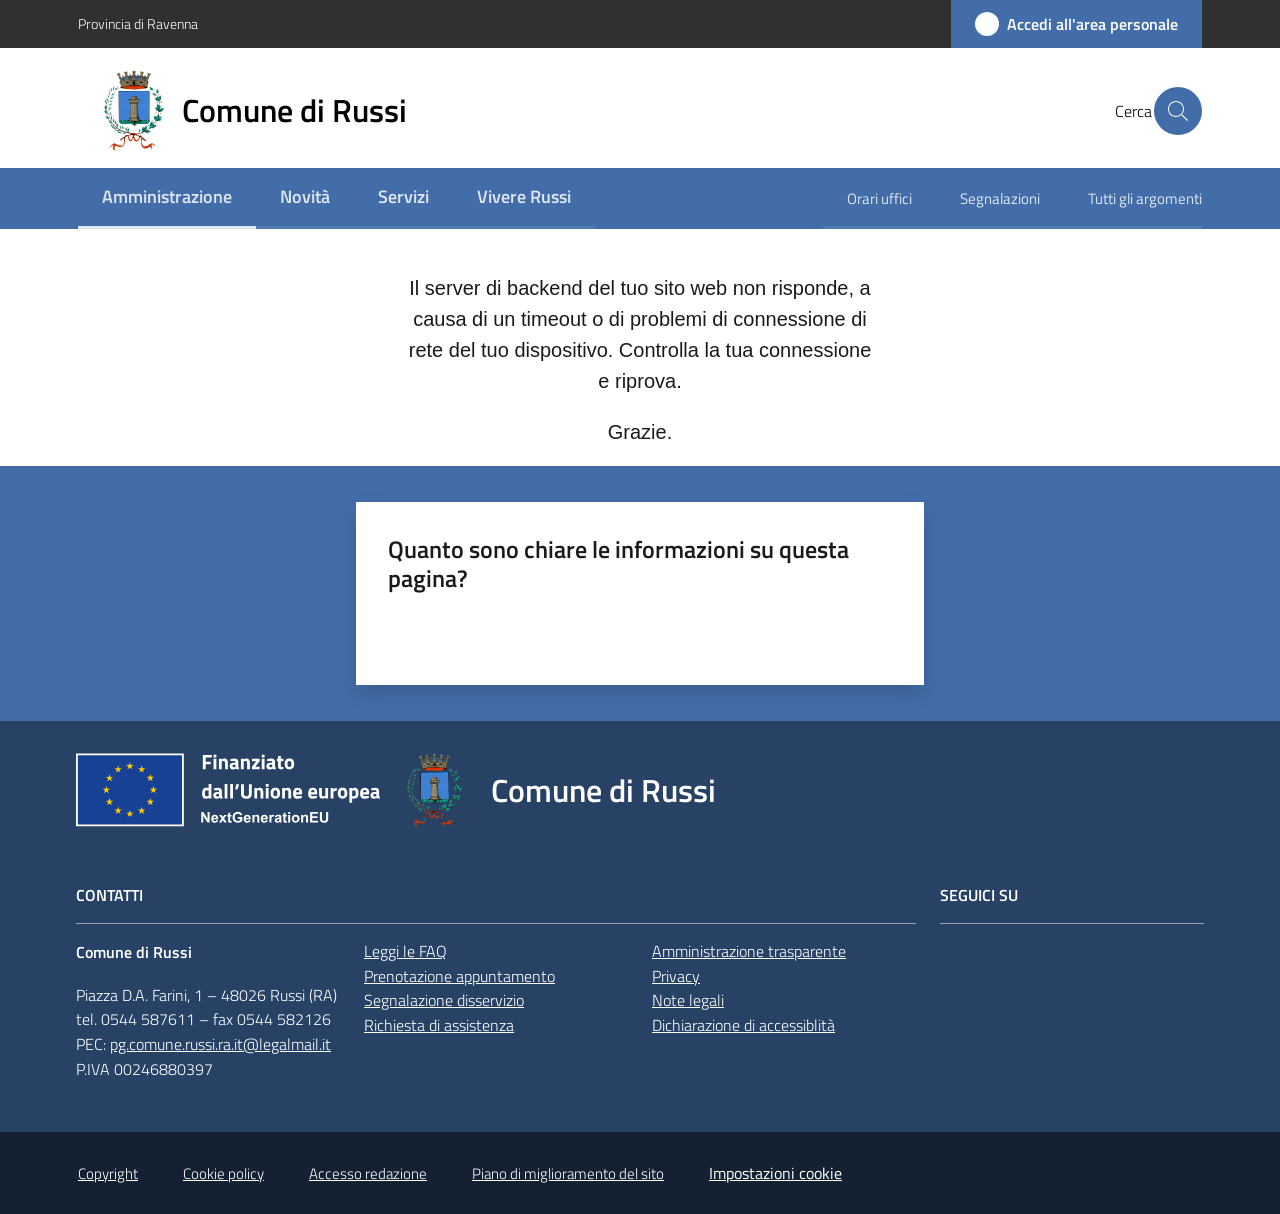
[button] (1178, 111)
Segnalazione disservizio (444, 1000)
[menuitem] (167, 198)
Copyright (108, 1173)
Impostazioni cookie (775, 1173)
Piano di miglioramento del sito (568, 1173)
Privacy (676, 976)
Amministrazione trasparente (749, 951)
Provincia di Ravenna (138, 23)
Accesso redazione (368, 1173)
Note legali (688, 1000)
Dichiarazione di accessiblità (743, 1025)
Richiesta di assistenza (439, 1025)
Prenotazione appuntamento (459, 976)
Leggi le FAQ (405, 951)
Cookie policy (223, 1173)
